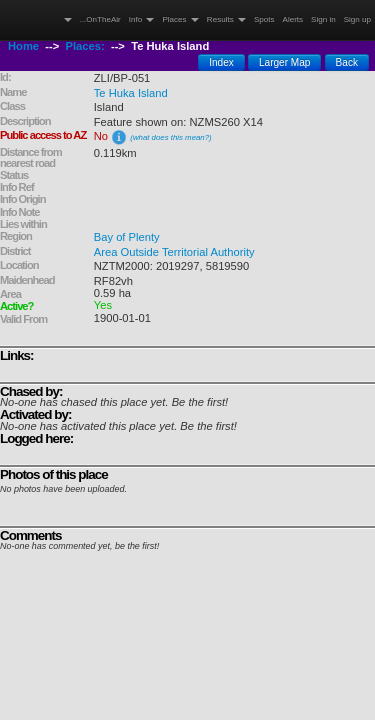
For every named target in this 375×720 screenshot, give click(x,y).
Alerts (293, 19)
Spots (264, 19)
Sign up (357, 19)
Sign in (323, 19)
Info (142, 19)
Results (226, 19)
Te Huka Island (131, 93)
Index (221, 62)
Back (347, 62)
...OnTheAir (100, 19)
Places (180, 19)
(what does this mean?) (170, 137)
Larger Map (285, 62)
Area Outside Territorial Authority (174, 252)
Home (23, 46)
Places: (85, 46)
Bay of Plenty (127, 237)
